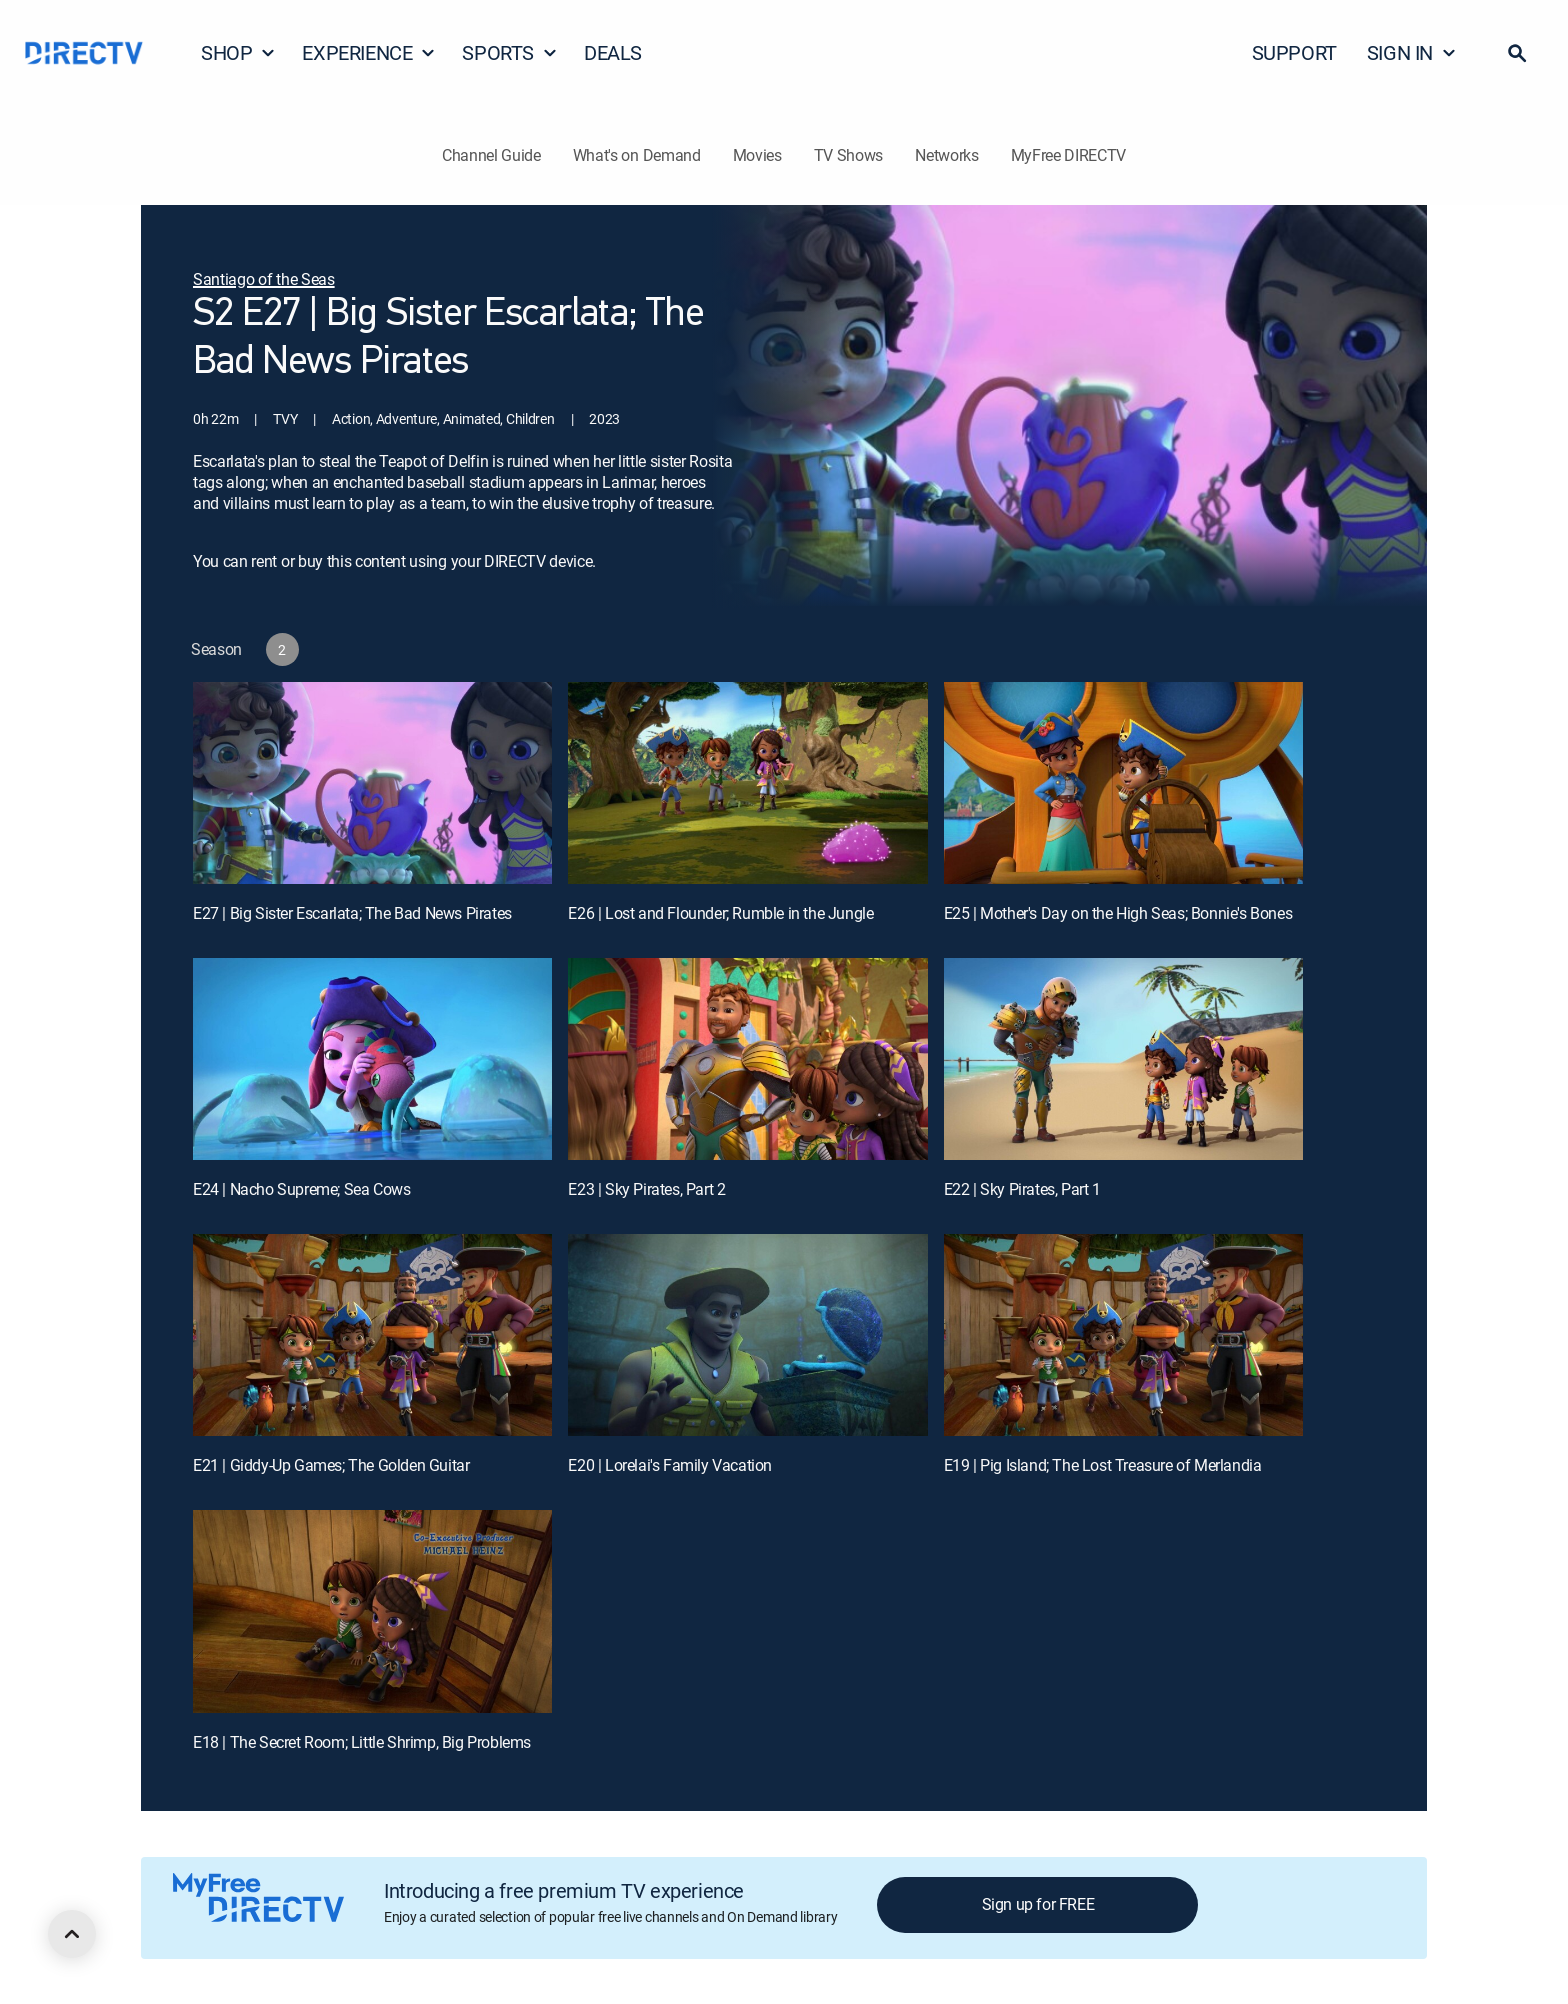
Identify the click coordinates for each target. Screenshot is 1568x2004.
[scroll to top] (72, 1934)
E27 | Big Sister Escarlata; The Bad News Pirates (352, 913)
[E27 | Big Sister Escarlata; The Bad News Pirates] (372, 783)
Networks (946, 155)
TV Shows (848, 155)
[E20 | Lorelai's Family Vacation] (747, 1335)
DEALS (613, 52)
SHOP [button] (238, 52)
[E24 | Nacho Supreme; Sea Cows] (372, 1059)
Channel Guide (491, 155)
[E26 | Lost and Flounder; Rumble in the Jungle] (747, 783)
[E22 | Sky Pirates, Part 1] (1123, 1059)
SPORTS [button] (510, 52)
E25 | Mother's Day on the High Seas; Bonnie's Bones (1118, 913)
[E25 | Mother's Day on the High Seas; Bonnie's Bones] (1123, 783)
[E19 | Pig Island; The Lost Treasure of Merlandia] (1123, 1335)
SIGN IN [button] (1412, 52)
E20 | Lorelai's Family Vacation (670, 1465)
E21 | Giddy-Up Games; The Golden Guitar (331, 1465)
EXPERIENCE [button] (369, 52)
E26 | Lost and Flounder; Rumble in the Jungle (720, 913)
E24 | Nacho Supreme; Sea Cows (301, 1189)
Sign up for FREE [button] (1038, 1904)
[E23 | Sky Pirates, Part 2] (747, 1059)
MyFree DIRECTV (1069, 155)
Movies (757, 155)
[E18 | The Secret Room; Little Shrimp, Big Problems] (372, 1611)
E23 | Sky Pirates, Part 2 (646, 1189)
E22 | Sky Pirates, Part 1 (1022, 1189)
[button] (1517, 53)
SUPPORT (1294, 52)
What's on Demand (637, 155)
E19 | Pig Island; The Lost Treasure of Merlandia (1103, 1465)
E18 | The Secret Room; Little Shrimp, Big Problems (362, 1742)
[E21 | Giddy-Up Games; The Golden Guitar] (372, 1335)
